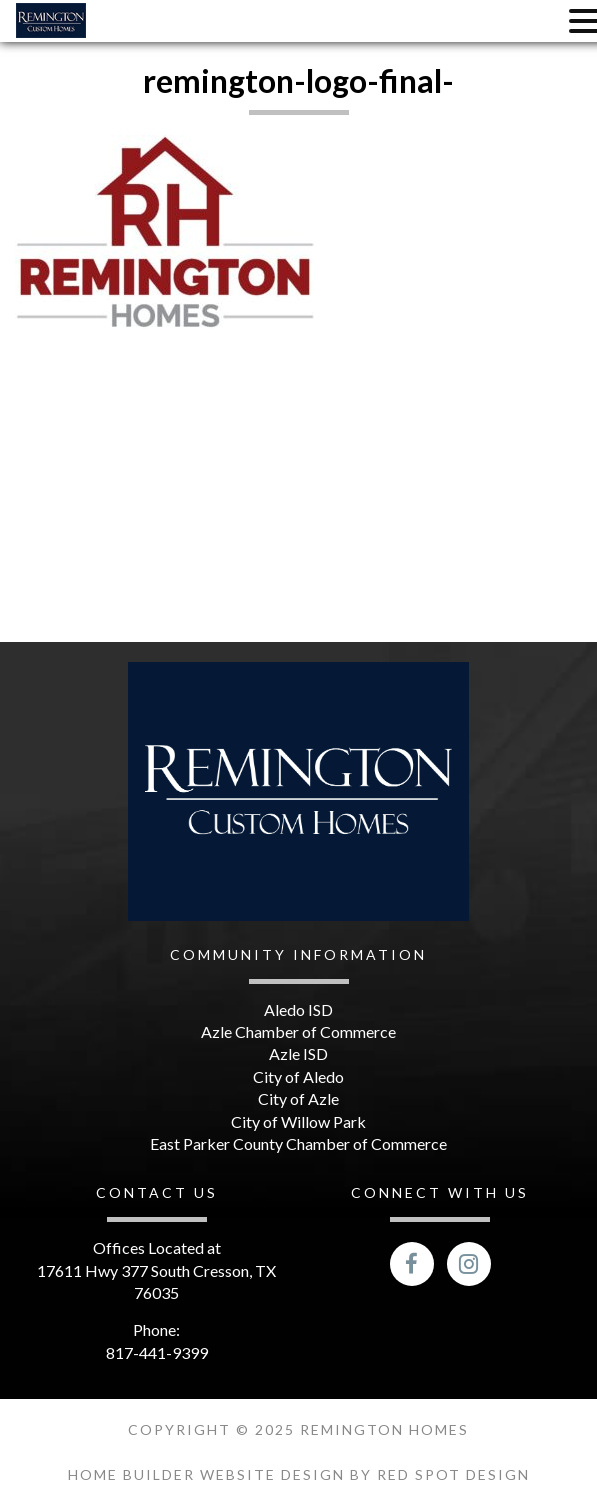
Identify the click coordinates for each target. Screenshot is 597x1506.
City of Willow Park (298, 1121)
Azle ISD (298, 1053)
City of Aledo (298, 1076)
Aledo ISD (298, 1009)
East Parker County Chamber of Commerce (298, 1143)
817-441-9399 (157, 1352)
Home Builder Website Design (209, 1474)
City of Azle (298, 1098)
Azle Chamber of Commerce (298, 1031)
